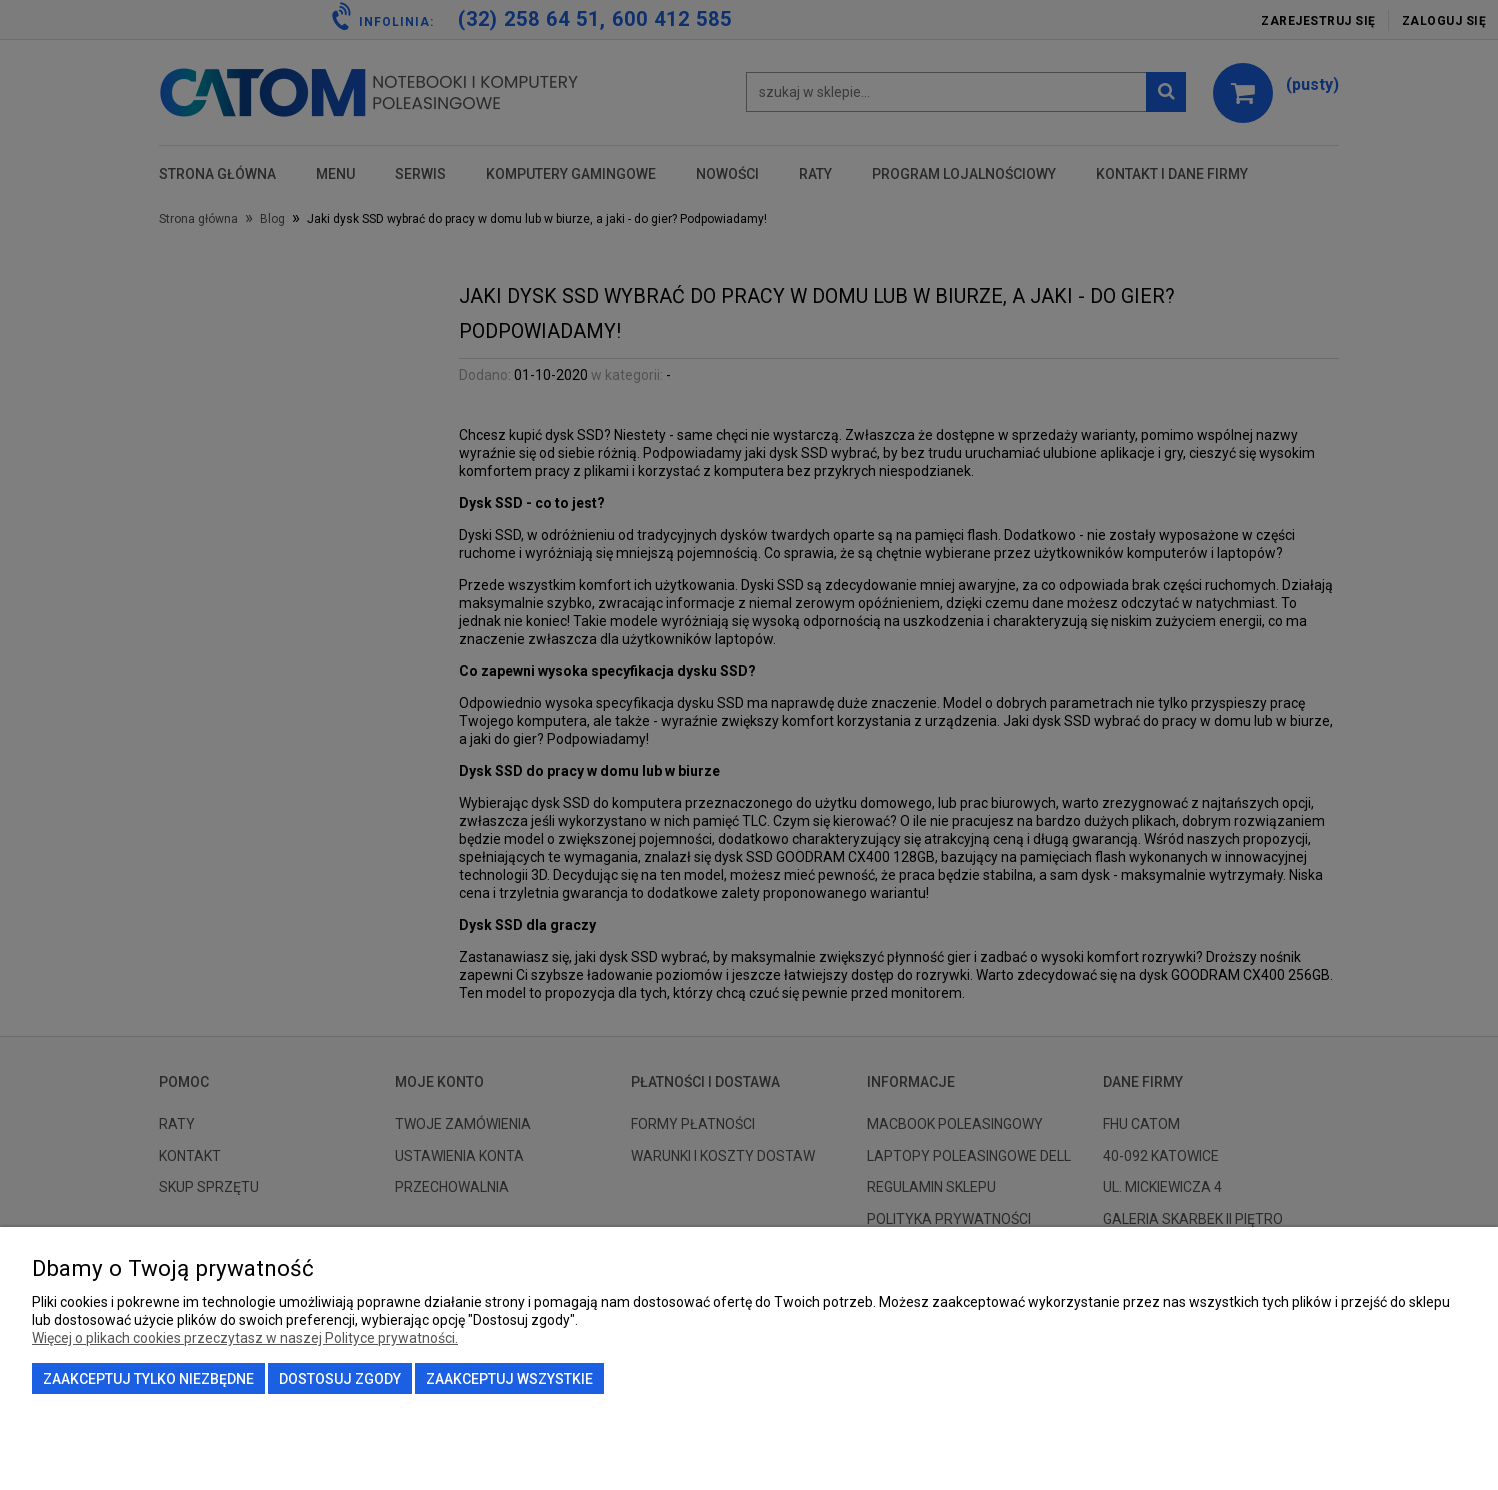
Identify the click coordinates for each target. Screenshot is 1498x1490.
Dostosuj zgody (340, 1379)
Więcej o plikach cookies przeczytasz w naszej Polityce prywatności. (245, 1338)
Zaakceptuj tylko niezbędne (148, 1379)
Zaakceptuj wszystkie (509, 1379)
